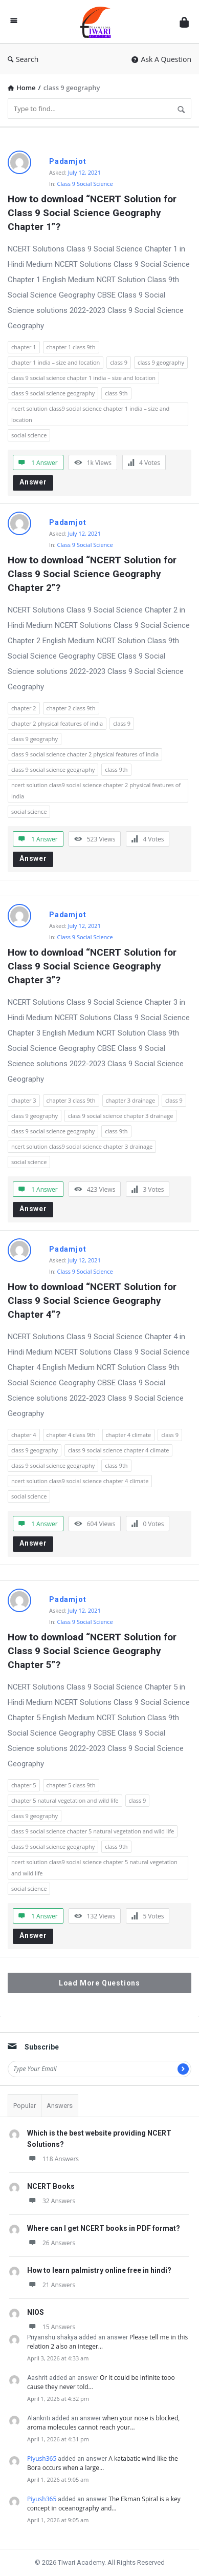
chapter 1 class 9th (71, 347)
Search (23, 59)
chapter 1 (23, 347)
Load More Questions (99, 1983)
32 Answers (51, 2201)
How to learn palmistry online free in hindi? (99, 2270)
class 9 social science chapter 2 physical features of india (85, 754)
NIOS (35, 2312)
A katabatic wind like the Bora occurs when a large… (102, 2463)
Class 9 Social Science (85, 183)
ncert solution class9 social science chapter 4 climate (79, 1481)
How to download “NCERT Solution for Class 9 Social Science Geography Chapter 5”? (93, 1651)
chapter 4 (23, 1435)
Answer (33, 482)
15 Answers (51, 2326)
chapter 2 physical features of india (57, 723)
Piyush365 (41, 2458)
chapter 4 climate (128, 1435)
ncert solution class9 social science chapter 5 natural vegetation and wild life (94, 1867)
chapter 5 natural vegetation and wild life (65, 1800)
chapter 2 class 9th (71, 708)
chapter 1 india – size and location (55, 362)
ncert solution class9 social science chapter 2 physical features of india (96, 790)
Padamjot (67, 161)
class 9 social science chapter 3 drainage (120, 1116)
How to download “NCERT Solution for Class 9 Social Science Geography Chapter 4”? (93, 1300)
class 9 (118, 362)
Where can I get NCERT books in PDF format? (103, 2228)
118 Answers (53, 2159)
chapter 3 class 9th (71, 1100)
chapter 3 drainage (131, 1100)
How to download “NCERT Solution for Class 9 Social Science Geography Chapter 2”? (93, 574)
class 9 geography (161, 362)
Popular (24, 2105)
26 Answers (51, 2243)
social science (29, 435)
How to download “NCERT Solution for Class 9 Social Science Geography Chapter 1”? (93, 213)
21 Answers (51, 2285)
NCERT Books (51, 2186)
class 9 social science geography (53, 393)
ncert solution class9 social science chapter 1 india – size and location (90, 414)
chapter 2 (23, 708)
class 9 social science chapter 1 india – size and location (83, 378)
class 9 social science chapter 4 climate (118, 1450)
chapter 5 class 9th (71, 1785)
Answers (60, 2105)
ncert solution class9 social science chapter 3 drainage (81, 1146)
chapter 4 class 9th (71, 1435)
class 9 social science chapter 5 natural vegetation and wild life (92, 1831)
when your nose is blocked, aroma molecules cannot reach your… (103, 2423)
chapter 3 (23, 1100)
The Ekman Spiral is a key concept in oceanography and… (104, 2503)
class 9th (116, 393)
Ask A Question (161, 59)
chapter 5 (23, 1785)
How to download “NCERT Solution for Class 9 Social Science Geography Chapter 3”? (93, 966)
